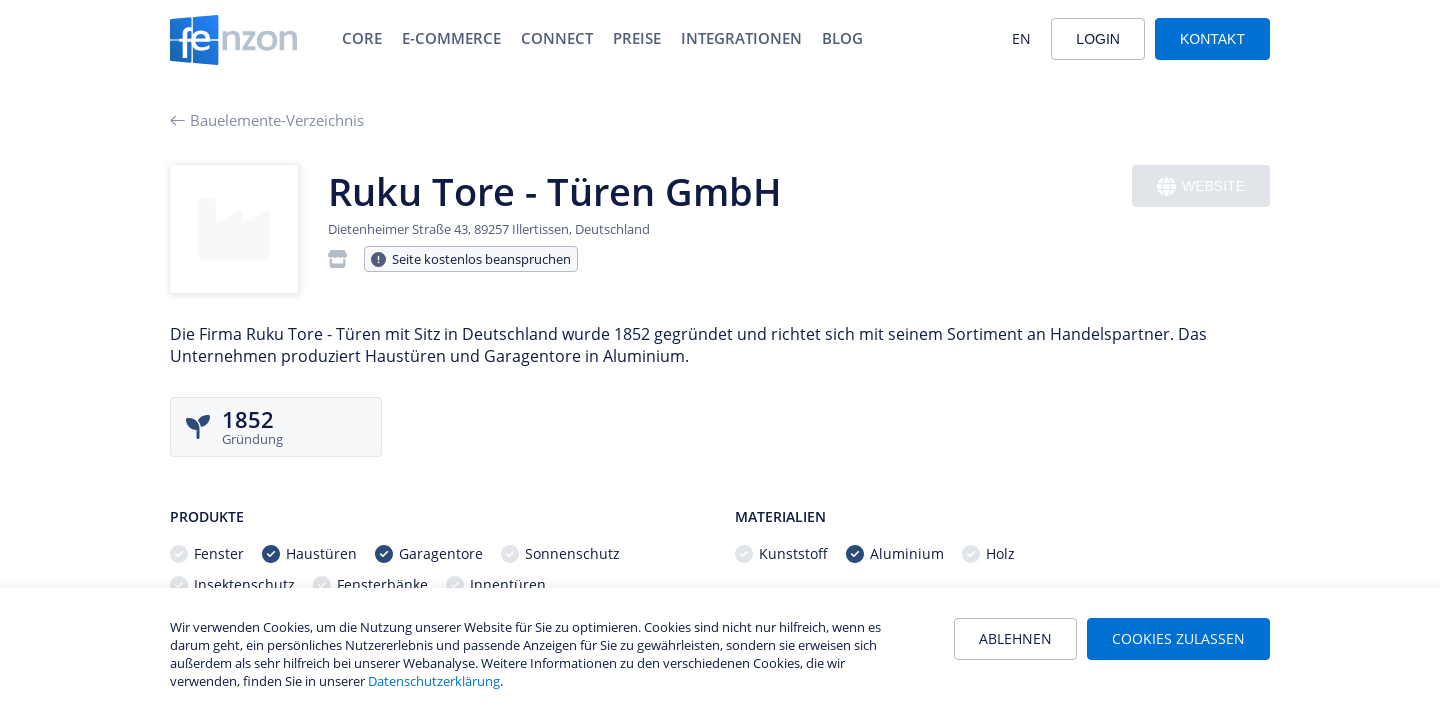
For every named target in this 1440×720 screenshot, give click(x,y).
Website (1201, 186)
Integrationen (741, 38)
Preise (637, 38)
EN (1021, 38)
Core (362, 38)
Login (1098, 39)
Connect (557, 38)
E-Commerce (451, 38)
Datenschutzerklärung (434, 681)
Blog (842, 38)
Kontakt (1212, 39)
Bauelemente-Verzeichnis (267, 120)
